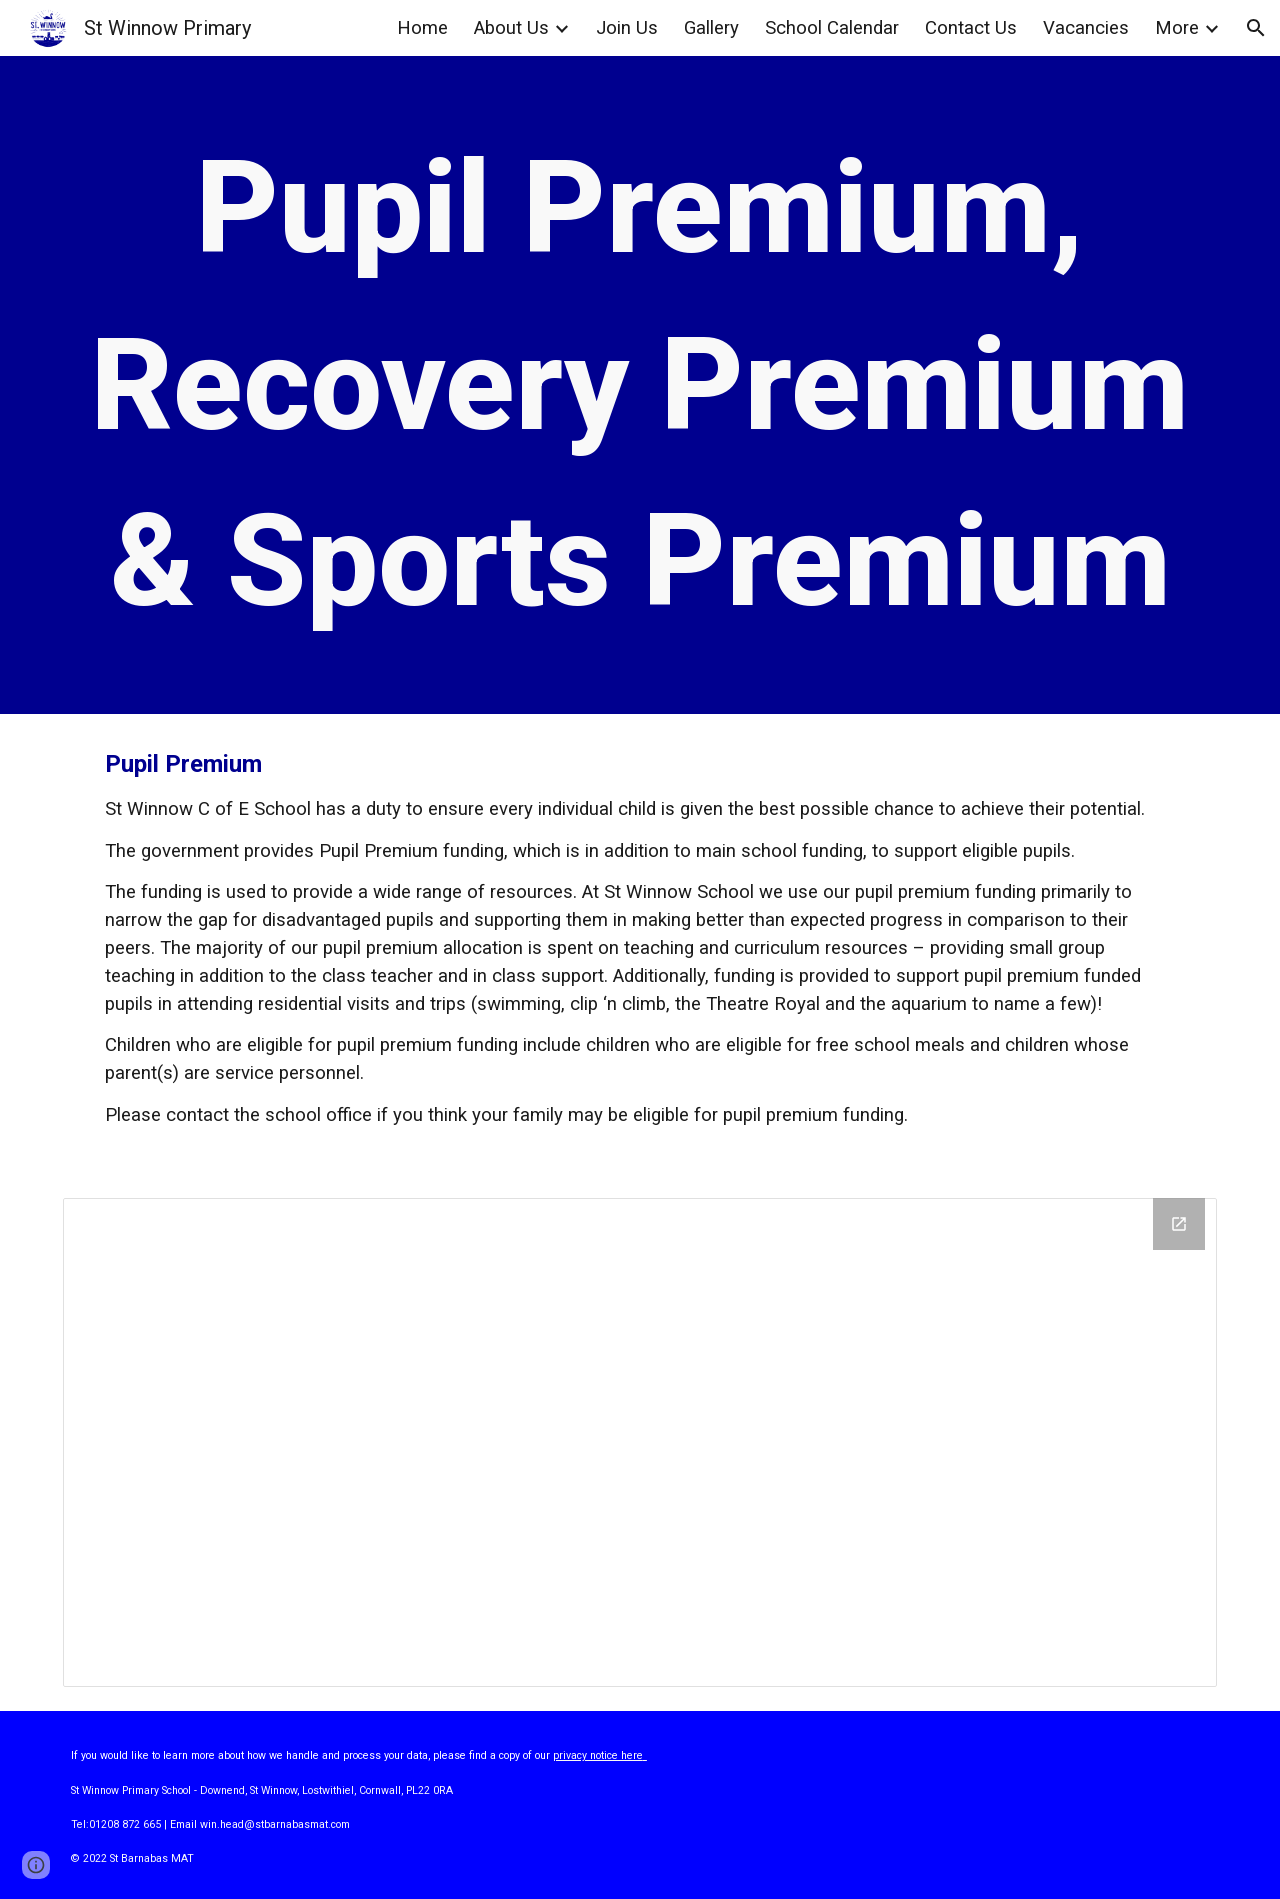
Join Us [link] (627, 28)
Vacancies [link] (1086, 28)
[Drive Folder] (640, 1442)
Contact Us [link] (971, 28)
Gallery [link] (711, 28)
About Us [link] (511, 28)
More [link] (1177, 28)
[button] (1256, 28)
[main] (640, 385)
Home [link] (422, 28)
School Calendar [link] (832, 28)
